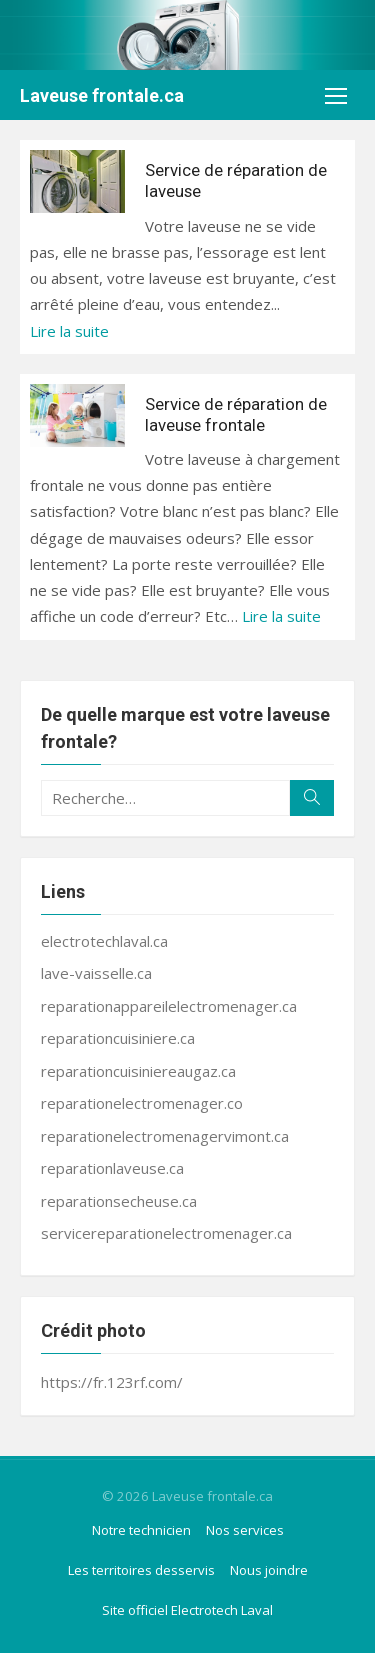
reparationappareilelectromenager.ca (169, 1006)
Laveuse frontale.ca (102, 95)
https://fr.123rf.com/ (112, 1382)
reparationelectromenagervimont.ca (165, 1136)
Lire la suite (69, 331)
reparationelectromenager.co (142, 1103)
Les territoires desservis (141, 1570)
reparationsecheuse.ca (119, 1201)
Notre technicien (141, 1530)
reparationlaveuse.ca (112, 1168)
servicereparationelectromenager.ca (166, 1233)
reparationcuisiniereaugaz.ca (138, 1071)
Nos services (245, 1530)
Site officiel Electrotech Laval (187, 1610)
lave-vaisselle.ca (96, 973)
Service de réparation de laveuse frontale (236, 414)
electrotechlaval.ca (104, 941)
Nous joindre (269, 1570)
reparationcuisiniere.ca (118, 1038)
